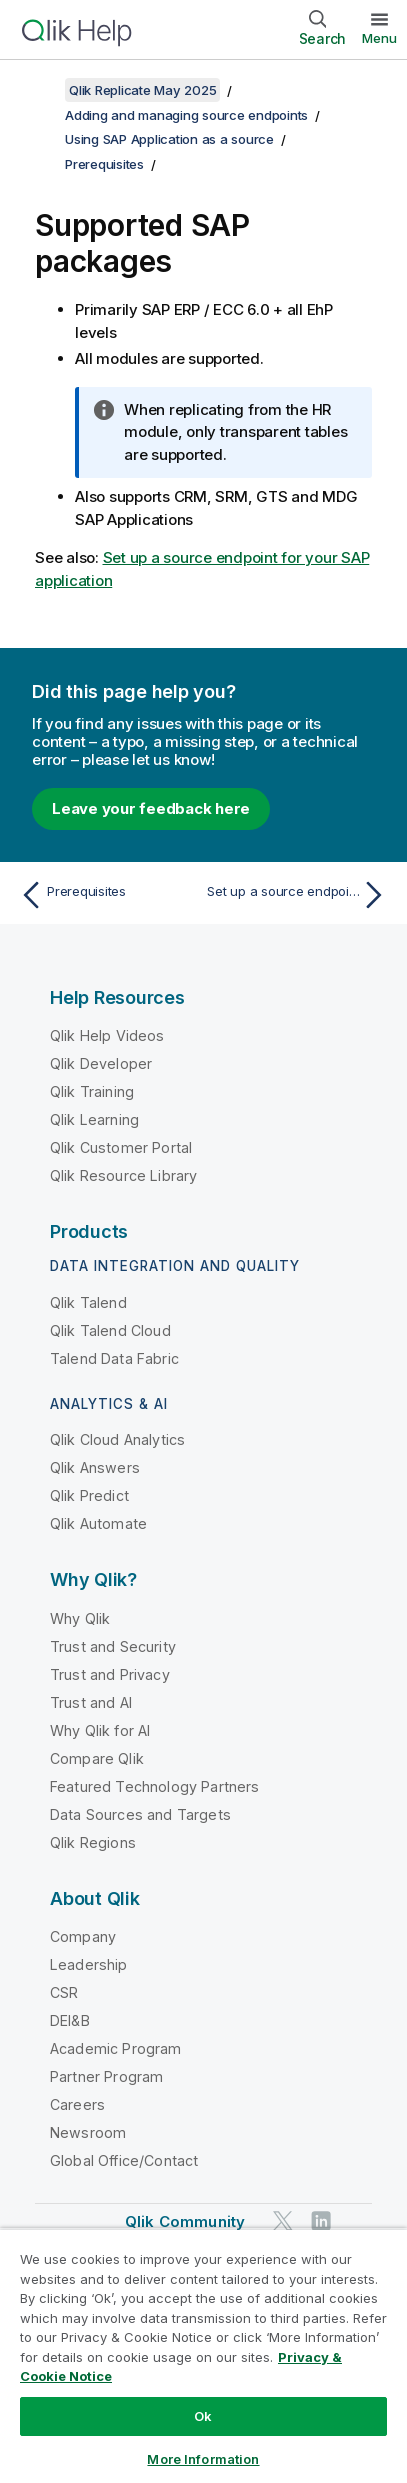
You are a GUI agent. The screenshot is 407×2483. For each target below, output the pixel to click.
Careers (77, 2104)
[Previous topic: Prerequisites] (107, 895)
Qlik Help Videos (107, 1035)
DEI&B (70, 2020)
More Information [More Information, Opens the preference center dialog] (203, 2459)
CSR (64, 1992)
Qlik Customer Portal (121, 1147)
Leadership (89, 1964)
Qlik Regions (93, 1842)
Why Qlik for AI (100, 1730)
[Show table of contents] (40, 90)
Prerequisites (104, 164)
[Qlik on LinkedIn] (321, 2221)
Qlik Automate (98, 1523)
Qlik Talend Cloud (110, 1330)
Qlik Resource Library (123, 1175)
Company (83, 1936)
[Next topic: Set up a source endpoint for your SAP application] (299, 895)
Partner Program (106, 2076)
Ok (203, 2416)
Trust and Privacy (110, 1674)
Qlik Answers (95, 1467)
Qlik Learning (94, 1119)
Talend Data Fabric (114, 1358)
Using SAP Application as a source (169, 139)
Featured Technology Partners (154, 1786)
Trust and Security (113, 1646)
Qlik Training (92, 1091)
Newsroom (88, 2132)
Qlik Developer (101, 1063)
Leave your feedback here (151, 808)
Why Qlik (80, 1618)
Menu (379, 38)
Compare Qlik (97, 1758)
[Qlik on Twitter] (283, 2221)
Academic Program (116, 2048)
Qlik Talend (88, 1302)
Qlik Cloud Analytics (117, 1439)
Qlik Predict (89, 1495)
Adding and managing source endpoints (186, 115)
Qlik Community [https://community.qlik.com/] (185, 2221)
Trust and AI (91, 1702)
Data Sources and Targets (140, 1814)
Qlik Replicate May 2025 (142, 90)
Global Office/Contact (124, 2160)
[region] (203, 2355)
